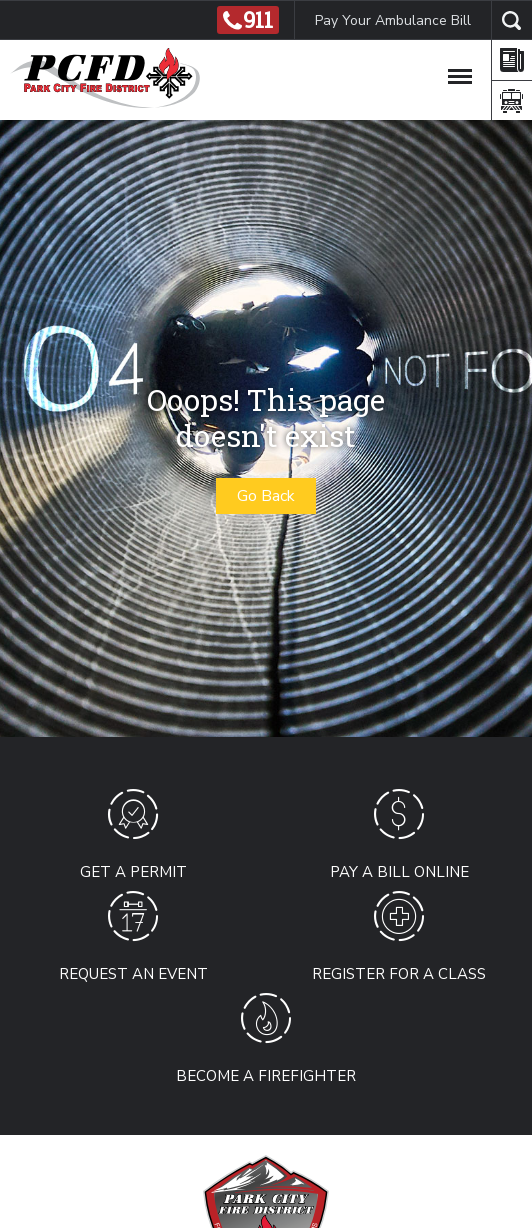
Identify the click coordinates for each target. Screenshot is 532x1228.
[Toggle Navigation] (460, 73)
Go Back (266, 496)
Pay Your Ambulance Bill (393, 20)
